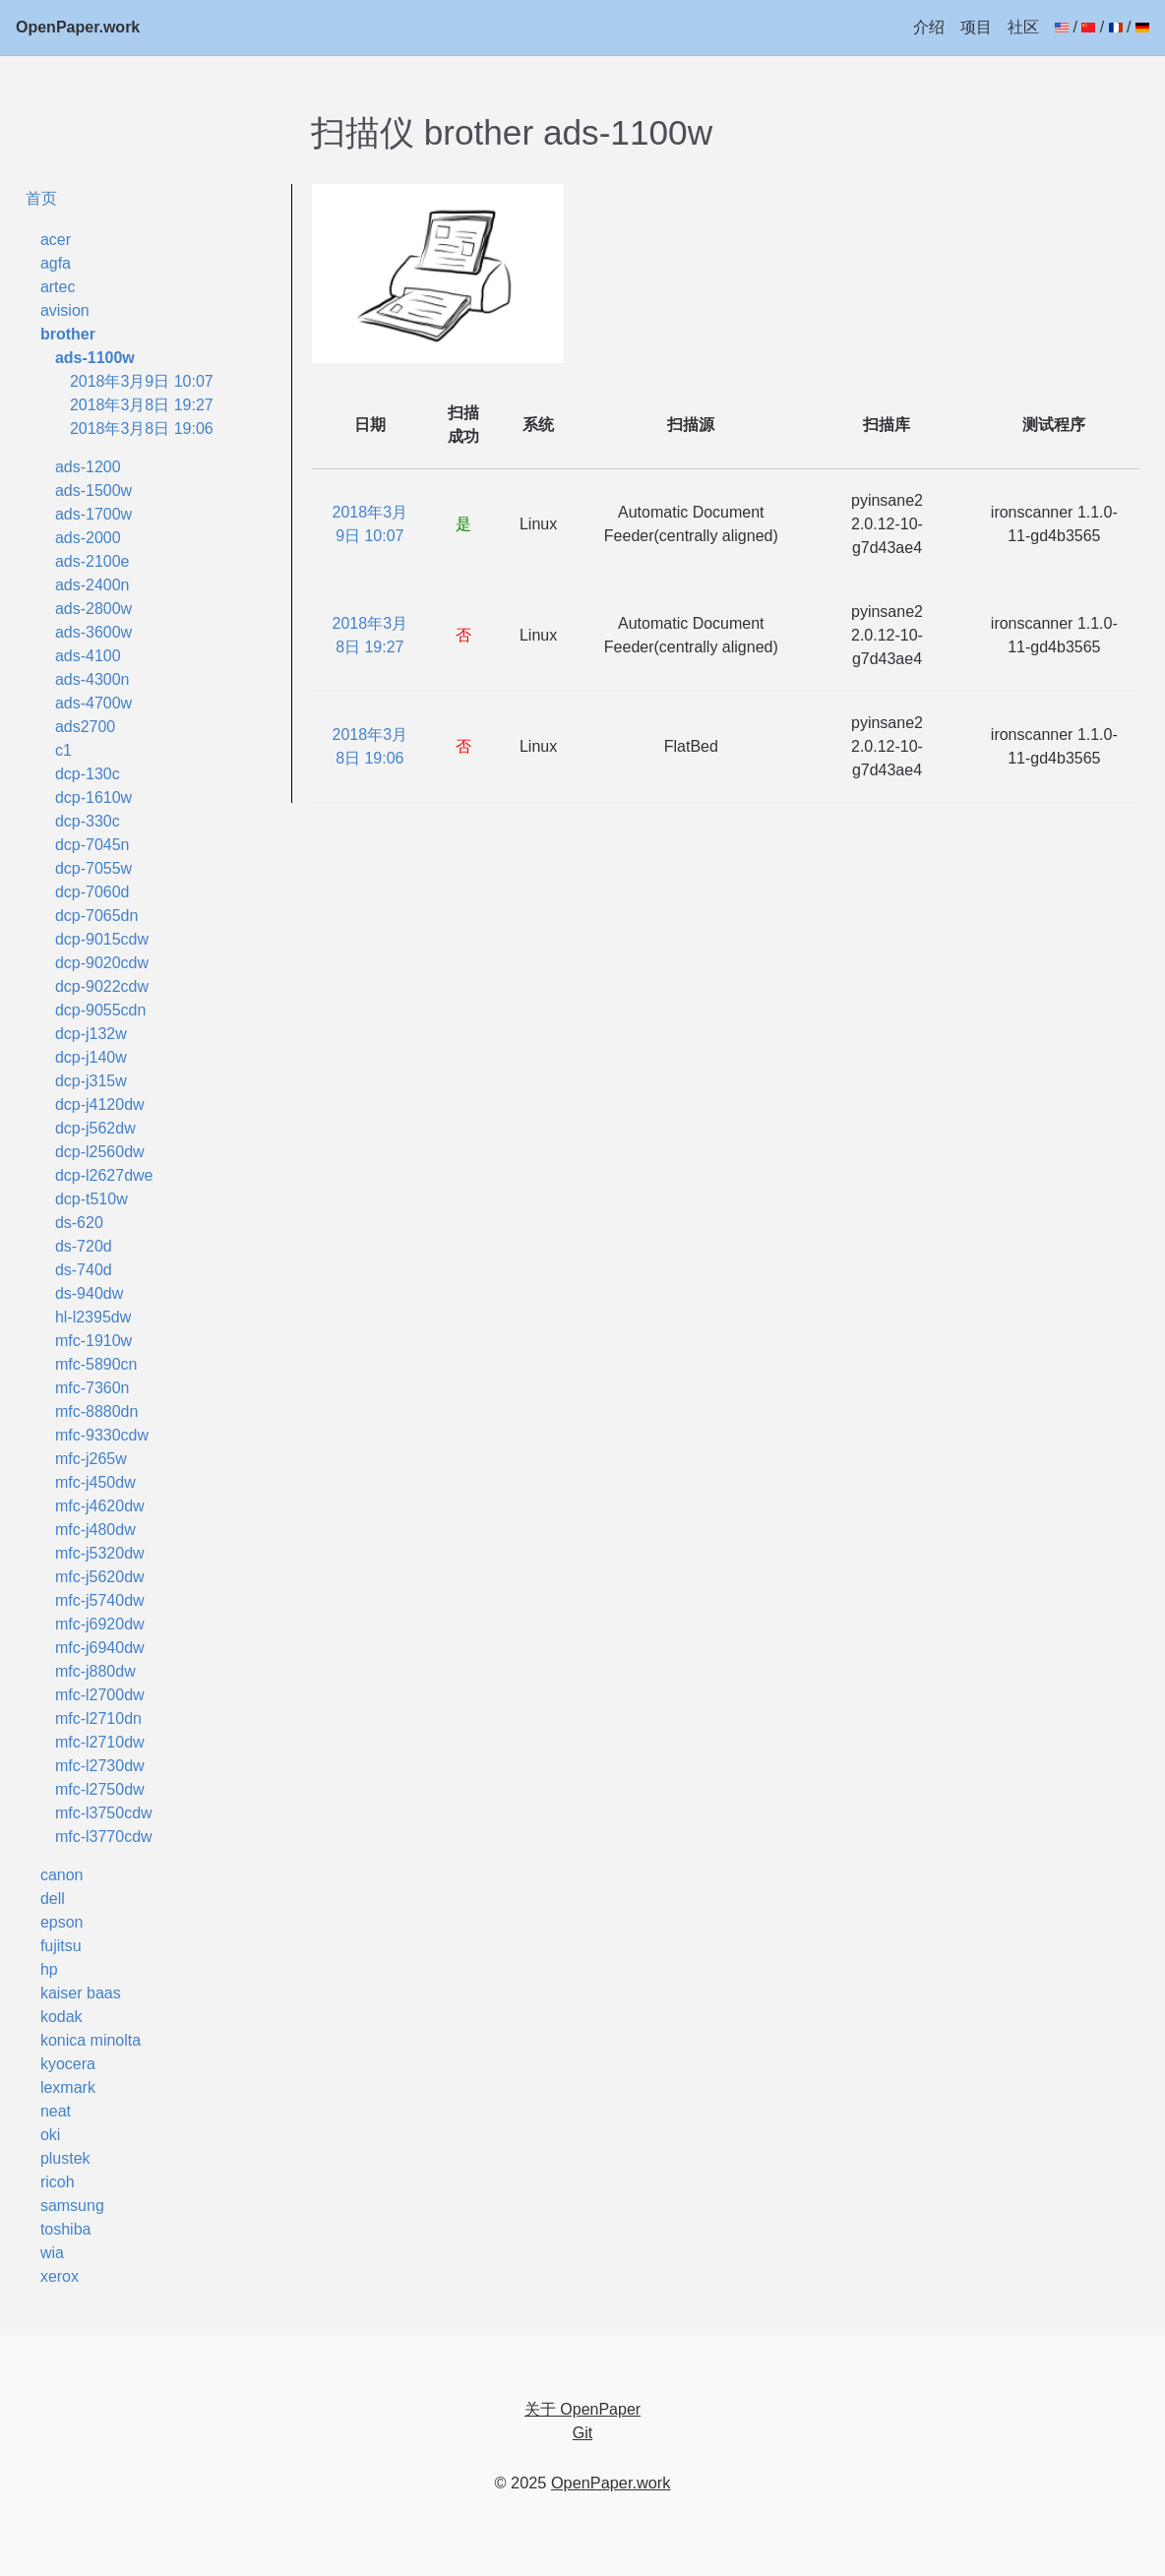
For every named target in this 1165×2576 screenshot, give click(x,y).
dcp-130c (87, 774)
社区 (1023, 27)
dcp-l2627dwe (104, 1175)
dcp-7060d (92, 892)
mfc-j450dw (95, 1482)
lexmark (67, 2087)
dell (52, 1898)
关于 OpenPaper (582, 2409)
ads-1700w (93, 514)
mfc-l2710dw (100, 1742)
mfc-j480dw (95, 1529)
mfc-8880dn (97, 1411)
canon (62, 1875)
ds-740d (83, 1269)
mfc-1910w (93, 1340)
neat (55, 2111)
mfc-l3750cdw (104, 1813)
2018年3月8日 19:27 (142, 405)
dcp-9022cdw (102, 986)
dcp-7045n (92, 844)
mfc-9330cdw (102, 1435)
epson (62, 1922)
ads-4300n (92, 679)
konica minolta (90, 2040)
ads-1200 (88, 467)
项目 (976, 27)
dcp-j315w (91, 1081)
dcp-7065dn (97, 915)
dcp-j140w (91, 1057)
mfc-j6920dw (100, 1624)
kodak (61, 2016)
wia (52, 2252)
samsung (72, 2205)
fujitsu (61, 1945)
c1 (63, 750)
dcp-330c (87, 821)
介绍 (929, 27)
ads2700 (85, 726)
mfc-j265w (91, 1458)
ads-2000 (88, 537)
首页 (41, 198)
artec (58, 286)
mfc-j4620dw (100, 1506)
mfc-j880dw (95, 1671)
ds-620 (79, 1222)
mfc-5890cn (96, 1364)
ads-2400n (92, 585)
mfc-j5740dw (100, 1600)
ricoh (57, 2182)
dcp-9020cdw (102, 962)
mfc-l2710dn (98, 1718)
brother (67, 334)
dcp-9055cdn (101, 1010)
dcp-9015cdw (102, 939)
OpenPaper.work (78, 27)
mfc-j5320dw (100, 1553)
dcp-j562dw (95, 1128)
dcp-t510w (91, 1199)
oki (50, 2134)
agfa (55, 263)
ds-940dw (89, 1293)
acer (55, 239)
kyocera (67, 2063)
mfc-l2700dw (100, 1695)
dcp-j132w (91, 1033)
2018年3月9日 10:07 (142, 381)
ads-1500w (93, 490)
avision (65, 310)
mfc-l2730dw (100, 1765)
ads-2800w (93, 608)
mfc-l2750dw (100, 1789)
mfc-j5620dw (100, 1576)
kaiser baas (80, 1993)
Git (582, 2432)
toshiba (66, 2229)
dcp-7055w (93, 868)
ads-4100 (88, 655)
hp (49, 1969)
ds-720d (83, 1246)
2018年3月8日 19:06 (142, 428)
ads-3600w (93, 632)
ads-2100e (92, 561)
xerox (59, 2276)
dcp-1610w (93, 797)
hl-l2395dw (93, 1317)
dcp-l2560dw (100, 1151)
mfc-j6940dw (100, 1647)
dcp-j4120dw (100, 1104)
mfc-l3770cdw (104, 1836)
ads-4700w (93, 703)
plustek (65, 2158)
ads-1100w (95, 357)
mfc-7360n (92, 1388)
